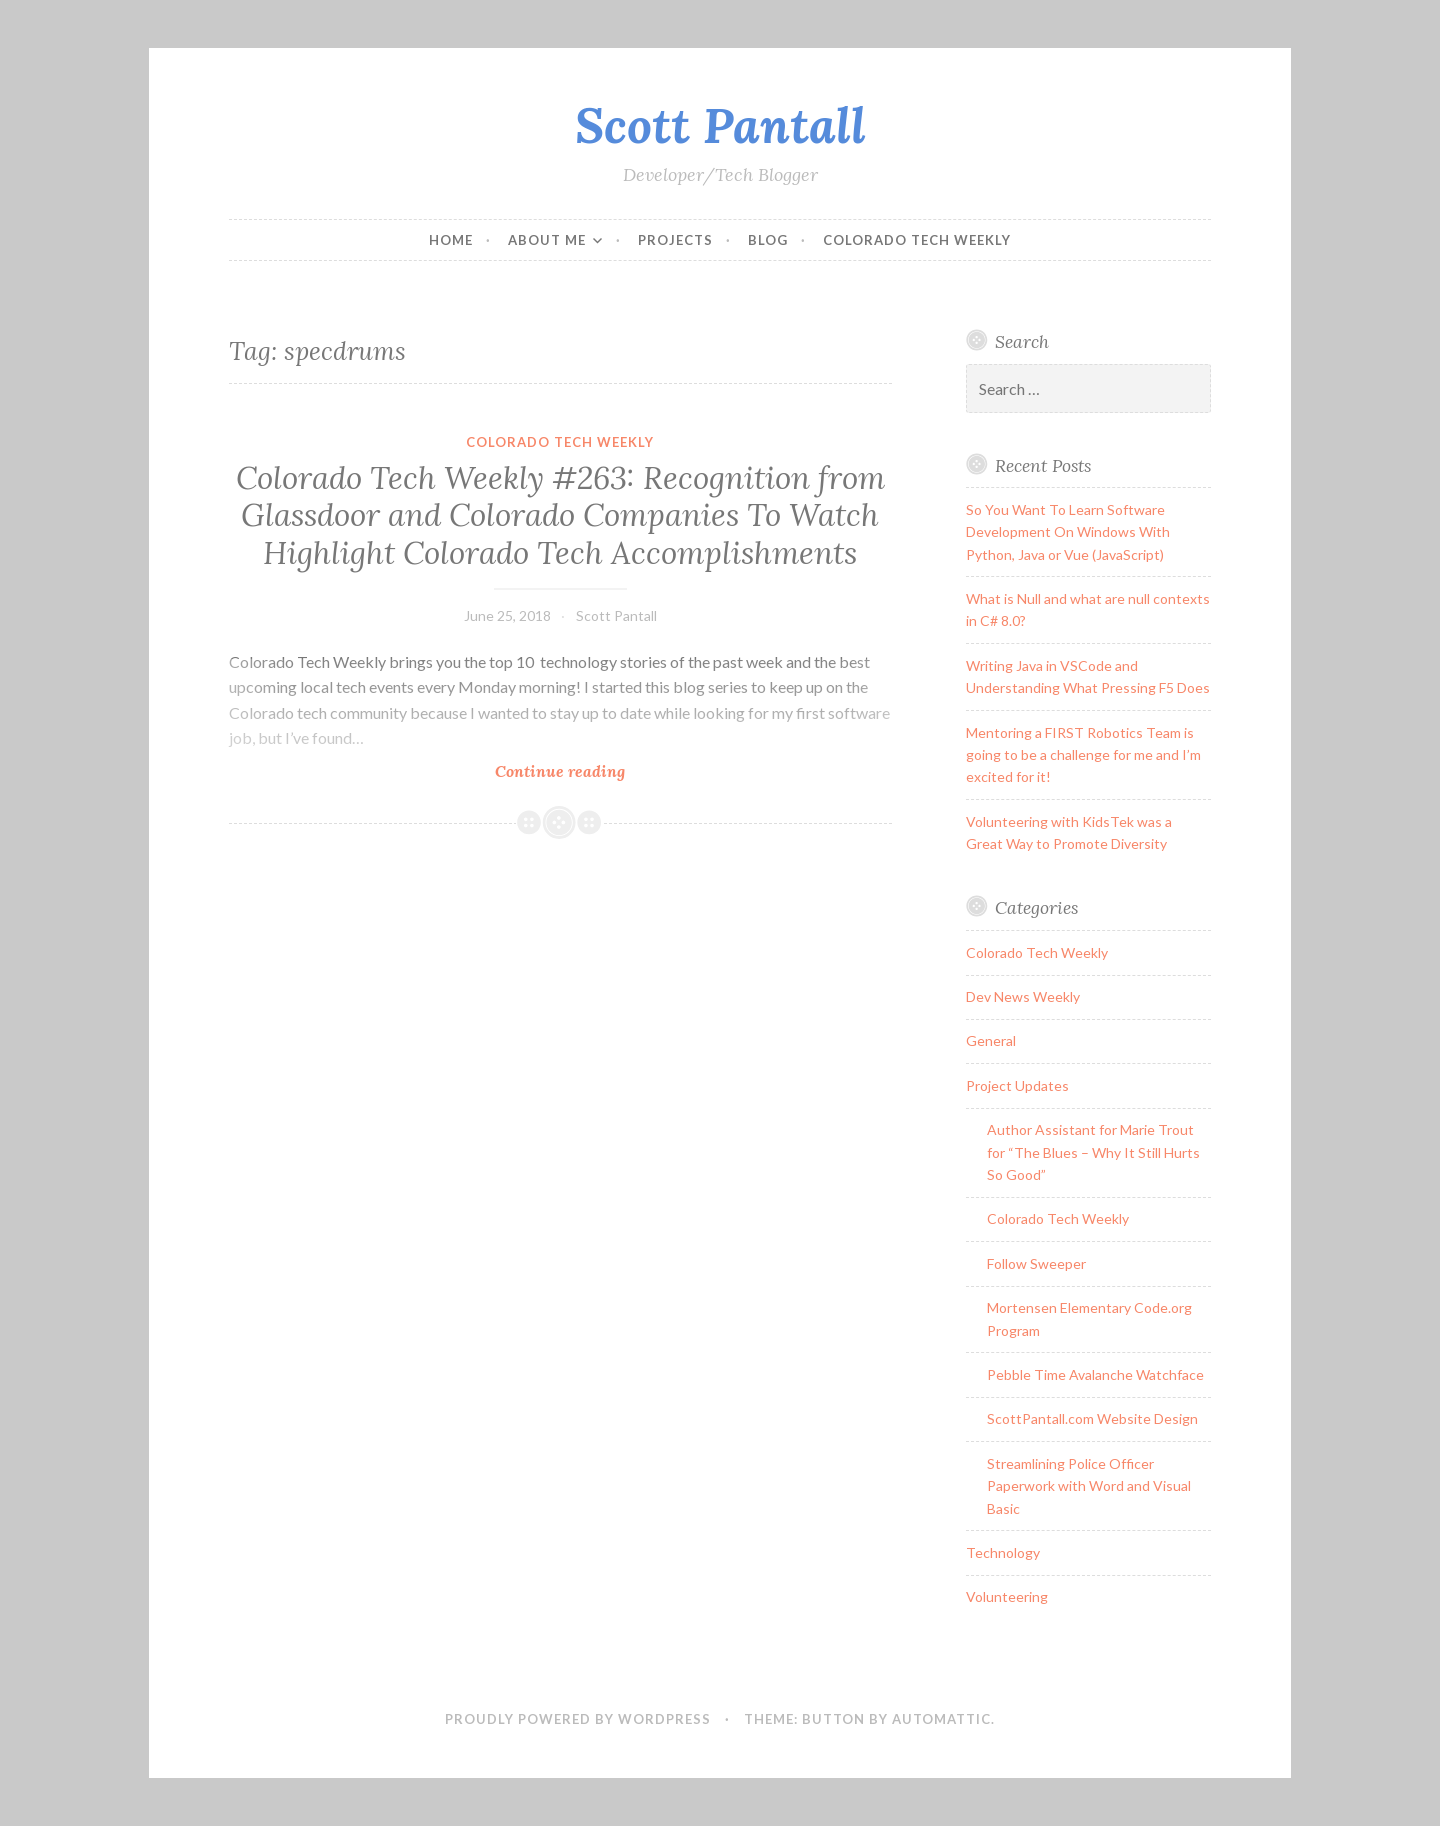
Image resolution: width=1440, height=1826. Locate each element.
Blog (768, 240)
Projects (675, 240)
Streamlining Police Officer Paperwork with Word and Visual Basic (1089, 1486)
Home (451, 240)
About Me (547, 240)
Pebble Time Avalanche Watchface (1095, 1374)
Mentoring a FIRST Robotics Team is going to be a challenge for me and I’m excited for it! (1083, 755)
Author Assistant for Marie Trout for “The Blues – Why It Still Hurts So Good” (1093, 1152)
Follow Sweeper (1036, 1263)
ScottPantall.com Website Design (1092, 1418)
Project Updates (1017, 1085)
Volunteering (1007, 1596)
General (991, 1040)
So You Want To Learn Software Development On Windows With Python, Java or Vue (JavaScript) (1068, 532)
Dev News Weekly (1023, 996)
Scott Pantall (720, 125)
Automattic (941, 1719)
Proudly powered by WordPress (578, 1719)
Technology (1003, 1552)
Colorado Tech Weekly (917, 240)
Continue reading (623, 770)
